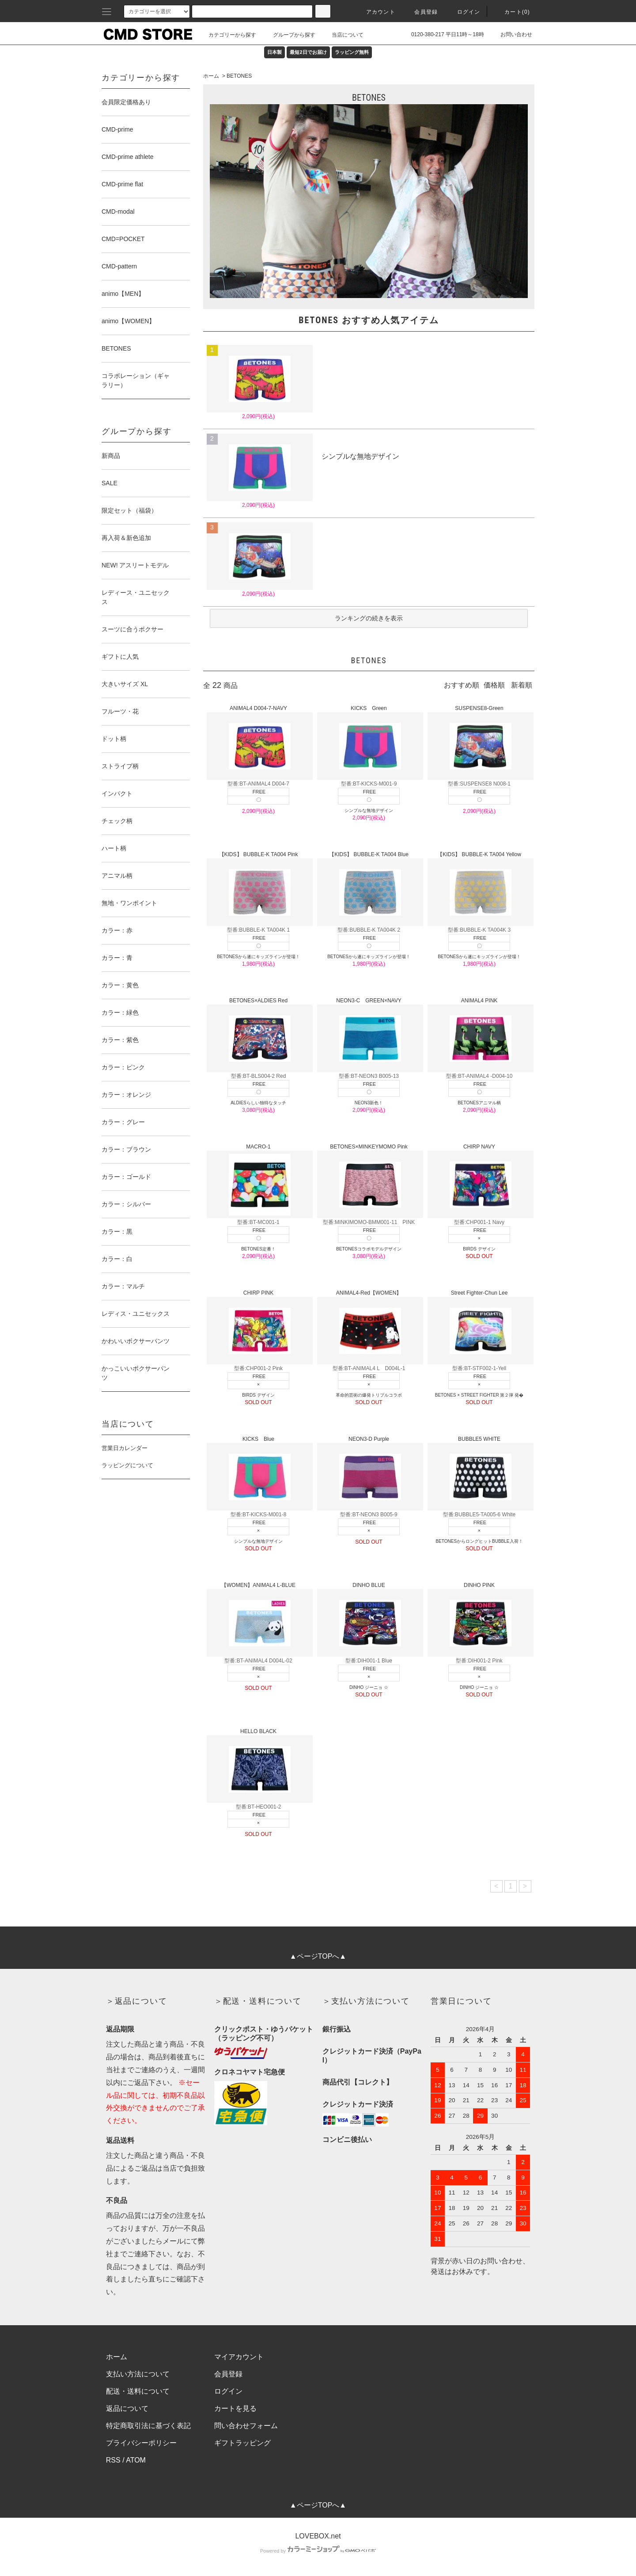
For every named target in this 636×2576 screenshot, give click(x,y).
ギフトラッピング (242, 2443)
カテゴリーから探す (227, 35)
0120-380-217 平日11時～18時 (442, 34)
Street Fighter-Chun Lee (479, 1327)
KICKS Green (369, 742)
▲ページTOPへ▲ (318, 1956)
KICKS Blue (258, 1473)
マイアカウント (239, 2357)
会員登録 (421, 12)
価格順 (494, 685)
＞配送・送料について (258, 2001)
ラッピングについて (127, 1465)
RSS (113, 2460)
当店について (342, 35)
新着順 (521, 685)
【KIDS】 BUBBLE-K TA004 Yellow (479, 888)
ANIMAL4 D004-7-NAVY (258, 742)
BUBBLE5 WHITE (479, 1473)
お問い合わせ (511, 34)
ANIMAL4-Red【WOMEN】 (369, 1327)
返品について (127, 2408)
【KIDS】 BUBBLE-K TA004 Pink (258, 888)
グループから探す (288, 35)
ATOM (136, 2460)
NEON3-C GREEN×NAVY (369, 1034)
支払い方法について (138, 2374)
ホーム (211, 76)
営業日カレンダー (125, 1448)
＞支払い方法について (366, 2001)
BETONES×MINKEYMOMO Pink (369, 1181)
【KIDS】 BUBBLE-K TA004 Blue (369, 888)
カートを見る (235, 2408)
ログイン (464, 12)
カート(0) (512, 12)
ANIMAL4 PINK (479, 1034)
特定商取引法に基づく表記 (148, 2425)
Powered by (318, 2550)
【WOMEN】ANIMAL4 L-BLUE (258, 1619)
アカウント (375, 12)
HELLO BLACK (258, 1765)
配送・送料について (138, 2391)
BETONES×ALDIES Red (258, 1034)
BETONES (239, 76)
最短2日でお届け (308, 52)
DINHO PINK (479, 1619)
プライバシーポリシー (141, 2443)
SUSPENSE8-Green (479, 742)
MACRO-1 (258, 1181)
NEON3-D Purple (369, 1473)
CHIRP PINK (258, 1327)
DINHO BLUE (369, 1619)
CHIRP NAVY (479, 1181)
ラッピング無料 (352, 52)
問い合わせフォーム (246, 2425)
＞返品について (136, 2001)
